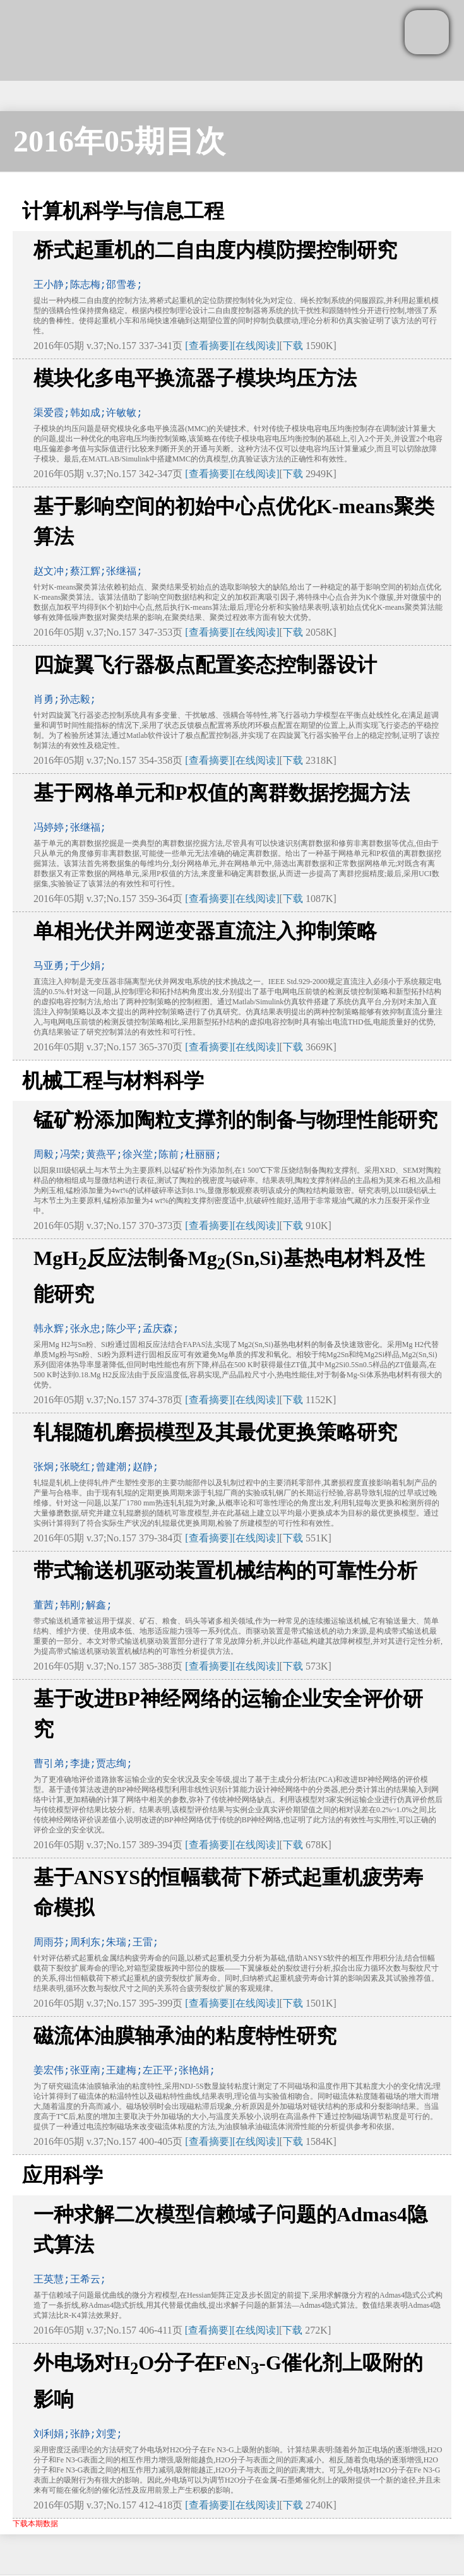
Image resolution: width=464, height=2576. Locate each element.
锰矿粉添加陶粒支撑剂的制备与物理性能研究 (235, 1119)
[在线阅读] (256, 345)
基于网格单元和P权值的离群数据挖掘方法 (221, 792)
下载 (293, 345)
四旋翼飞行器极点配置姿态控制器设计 (205, 664)
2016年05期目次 (119, 141)
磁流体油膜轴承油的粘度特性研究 (184, 2035)
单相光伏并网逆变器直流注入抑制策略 (205, 931)
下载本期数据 (35, 2523)
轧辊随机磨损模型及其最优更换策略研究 (215, 1432)
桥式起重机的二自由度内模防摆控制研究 (215, 250)
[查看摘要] (208, 345)
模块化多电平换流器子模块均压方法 (195, 378)
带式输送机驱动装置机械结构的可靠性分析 (225, 1570)
